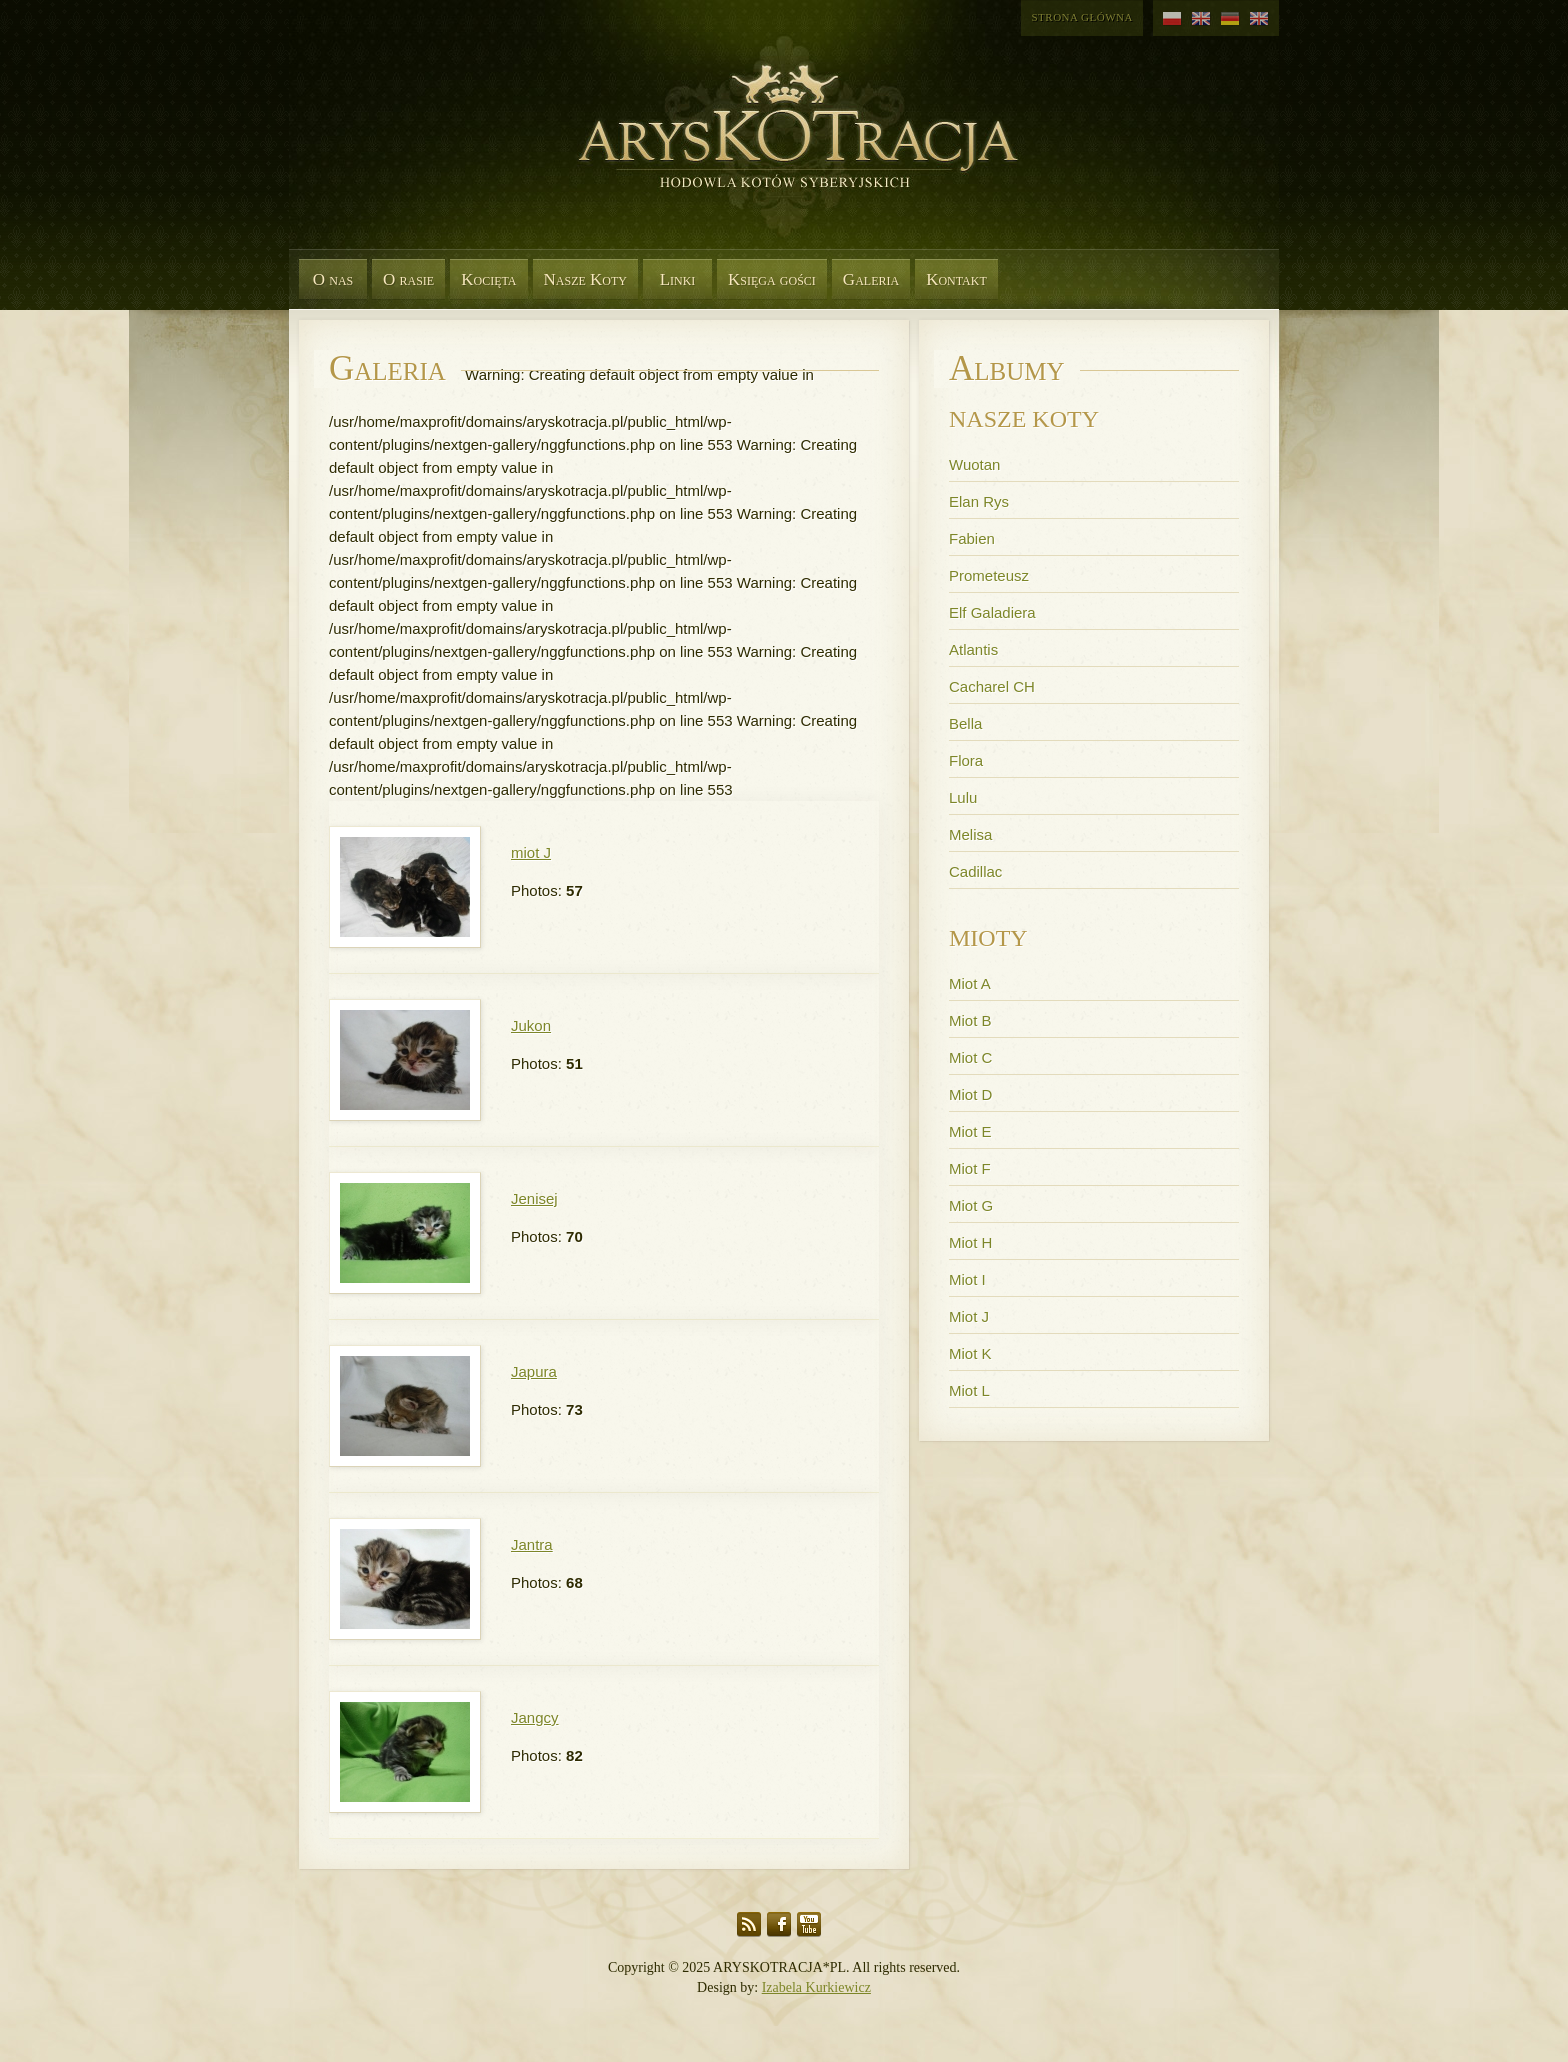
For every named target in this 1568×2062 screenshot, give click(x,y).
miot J (531, 852)
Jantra (532, 1544)
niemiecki (1230, 19)
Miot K (970, 1353)
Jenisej (534, 1198)
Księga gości (772, 279)
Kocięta (488, 279)
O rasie (408, 279)
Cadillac (975, 871)
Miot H (970, 1242)
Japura (534, 1371)
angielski (1201, 19)
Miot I (967, 1279)
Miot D (970, 1094)
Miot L (969, 1390)
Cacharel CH (992, 686)
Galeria (871, 279)
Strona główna (1082, 17)
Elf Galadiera (992, 612)
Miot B (970, 1020)
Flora (966, 760)
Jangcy (535, 1717)
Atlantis (973, 649)
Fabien (972, 538)
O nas (333, 279)
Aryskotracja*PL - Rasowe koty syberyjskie (789, 150)
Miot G (971, 1205)
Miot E (970, 1131)
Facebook (779, 1924)
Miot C (970, 1057)
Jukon (531, 1025)
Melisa (970, 834)
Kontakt (956, 279)
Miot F (970, 1168)
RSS (749, 1924)
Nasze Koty (585, 279)
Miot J (969, 1316)
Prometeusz (989, 575)
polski (1172, 19)
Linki (678, 279)
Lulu (963, 797)
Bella (965, 723)
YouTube (809, 1924)
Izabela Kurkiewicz (816, 1987)
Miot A (970, 983)
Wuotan (974, 464)
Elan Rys (979, 501)
